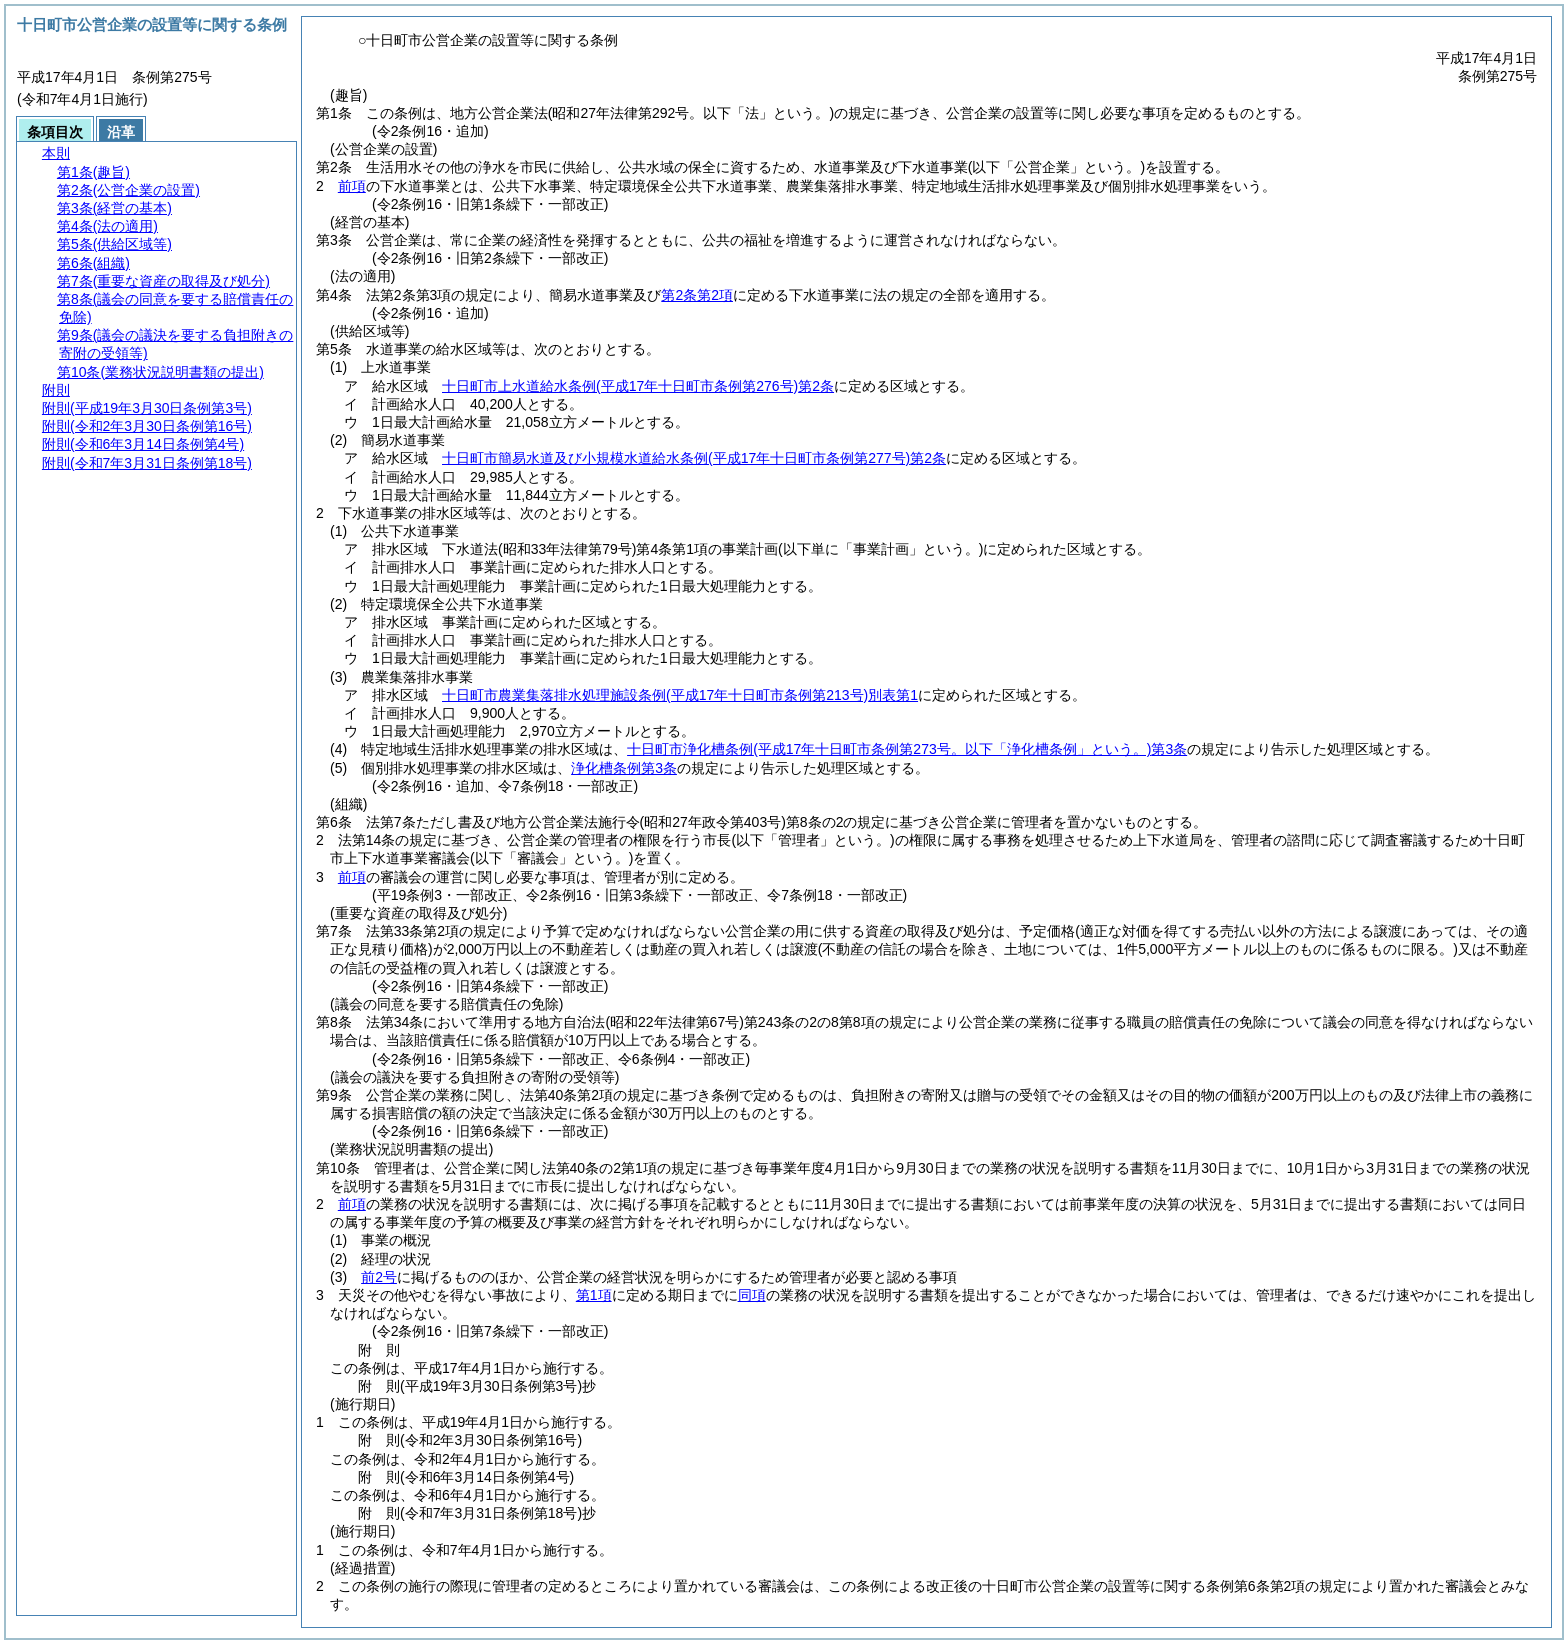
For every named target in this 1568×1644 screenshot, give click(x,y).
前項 (352, 186)
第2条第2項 (697, 295)
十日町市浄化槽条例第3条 (907, 749)
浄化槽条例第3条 (624, 768)
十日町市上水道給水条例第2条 (638, 386)
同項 (752, 1295)
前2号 (379, 1277)
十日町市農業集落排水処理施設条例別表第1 (680, 695)
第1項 (594, 1295)
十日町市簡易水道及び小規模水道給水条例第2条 (694, 458)
